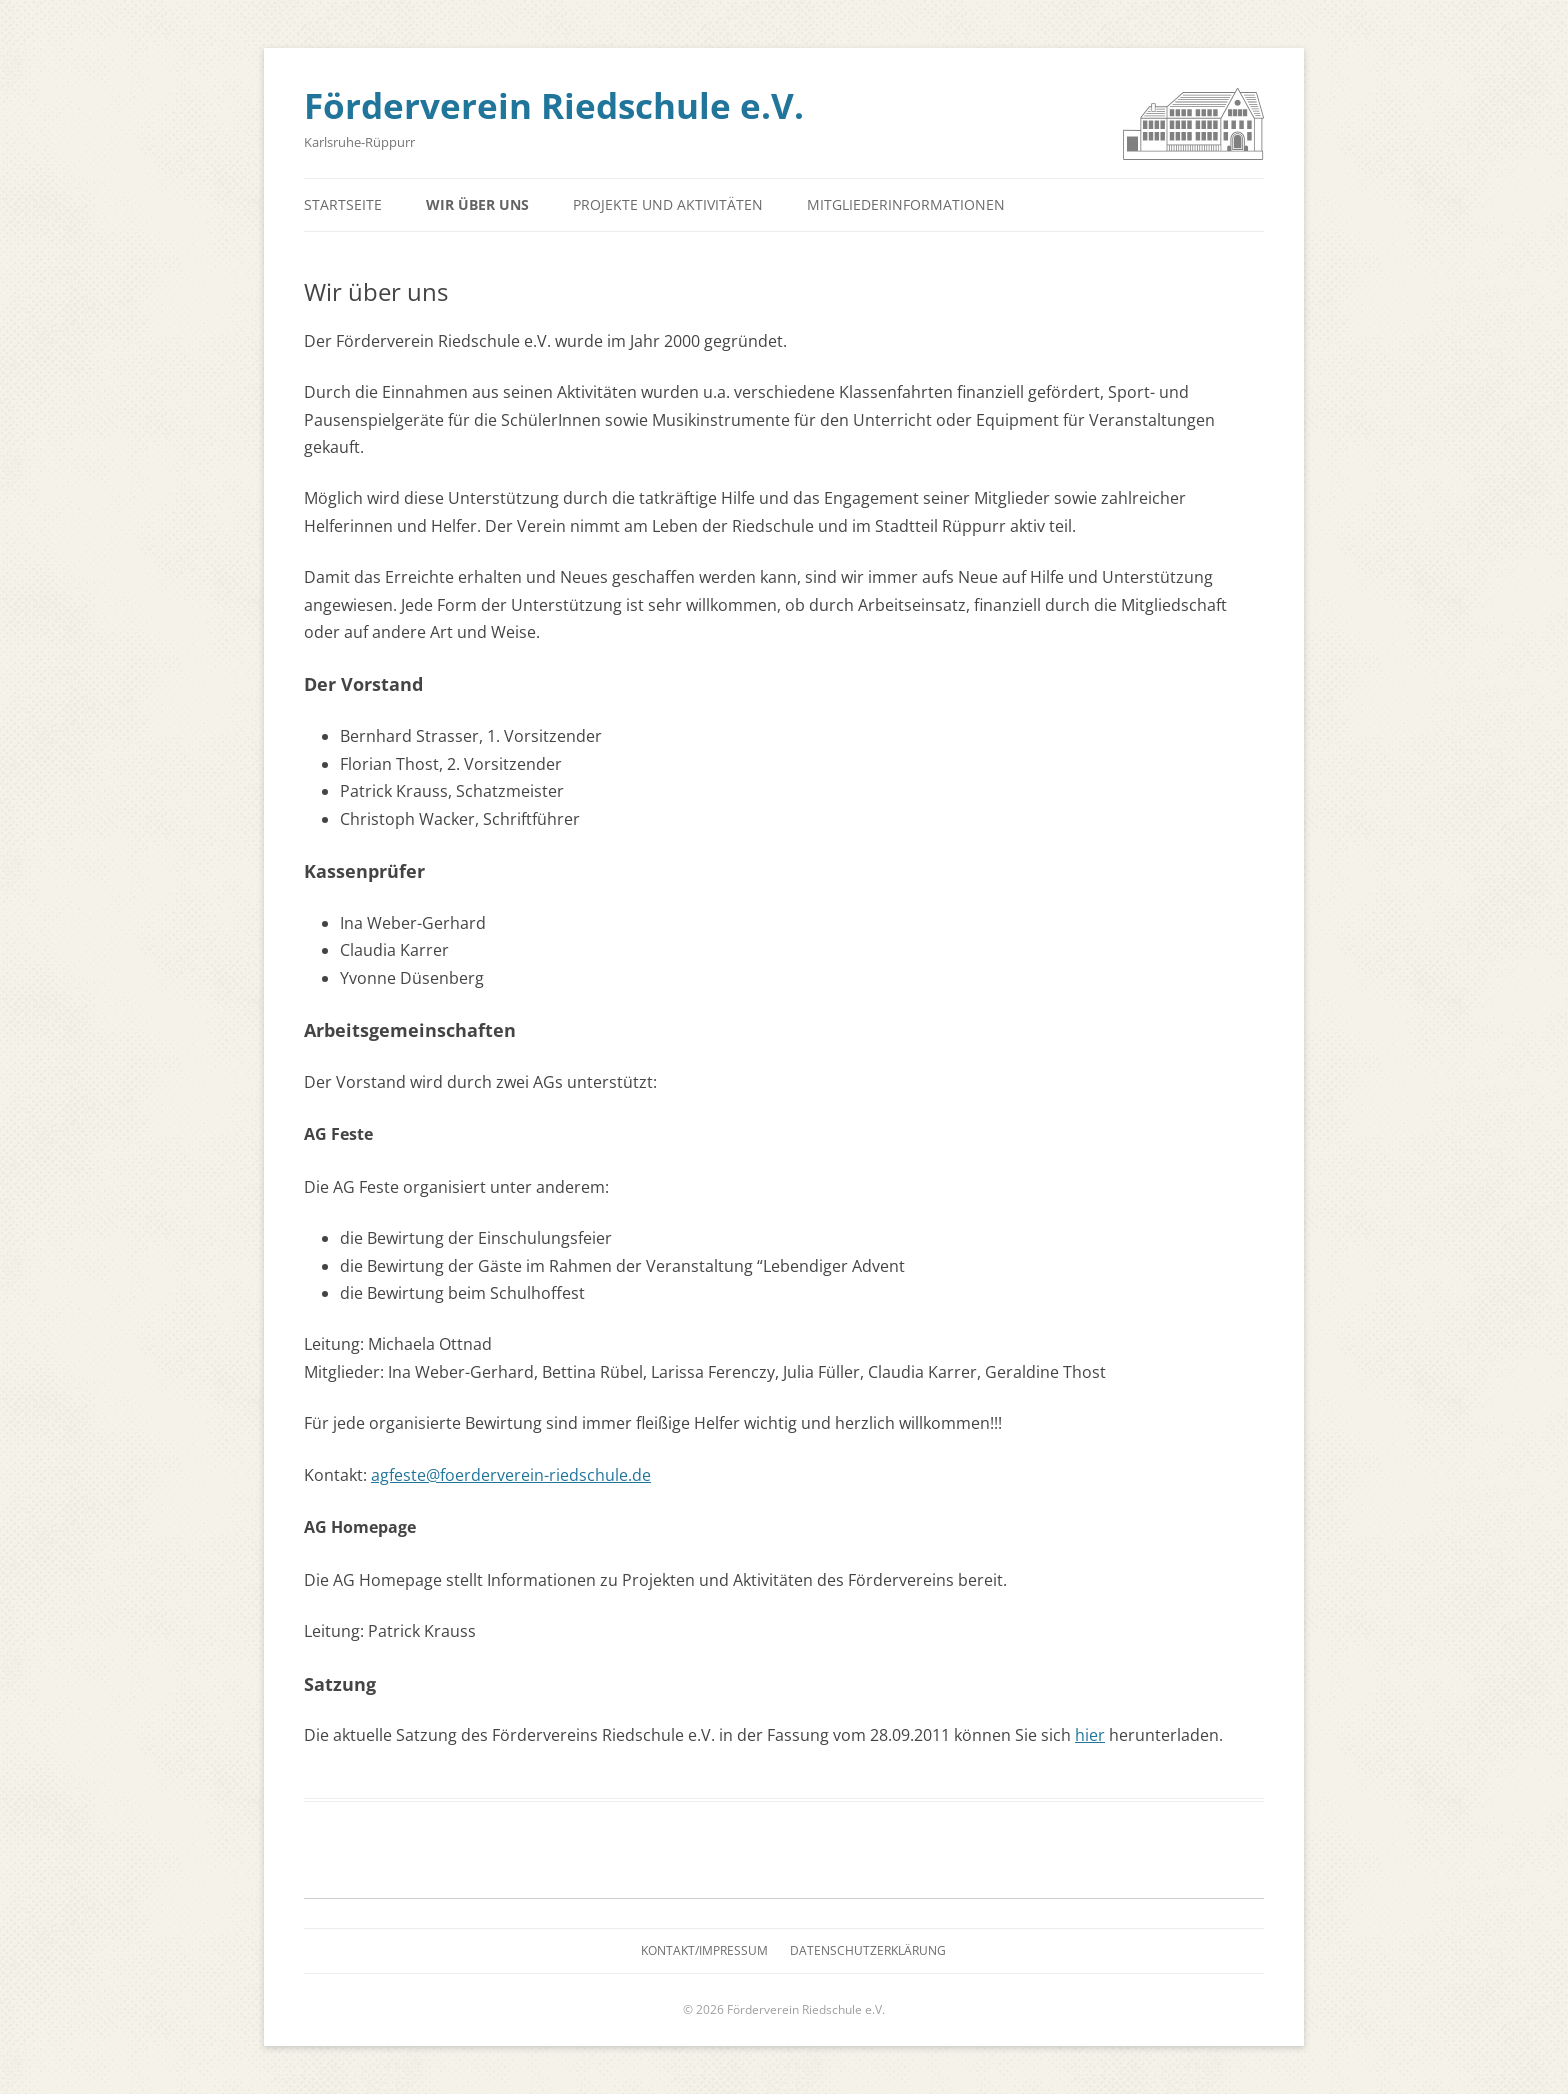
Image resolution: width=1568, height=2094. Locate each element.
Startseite (343, 204)
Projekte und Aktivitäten (668, 204)
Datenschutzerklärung (868, 1950)
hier (1090, 1735)
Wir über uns (477, 204)
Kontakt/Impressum (704, 1950)
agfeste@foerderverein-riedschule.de (511, 1475)
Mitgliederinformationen (906, 204)
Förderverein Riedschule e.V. (554, 105)
